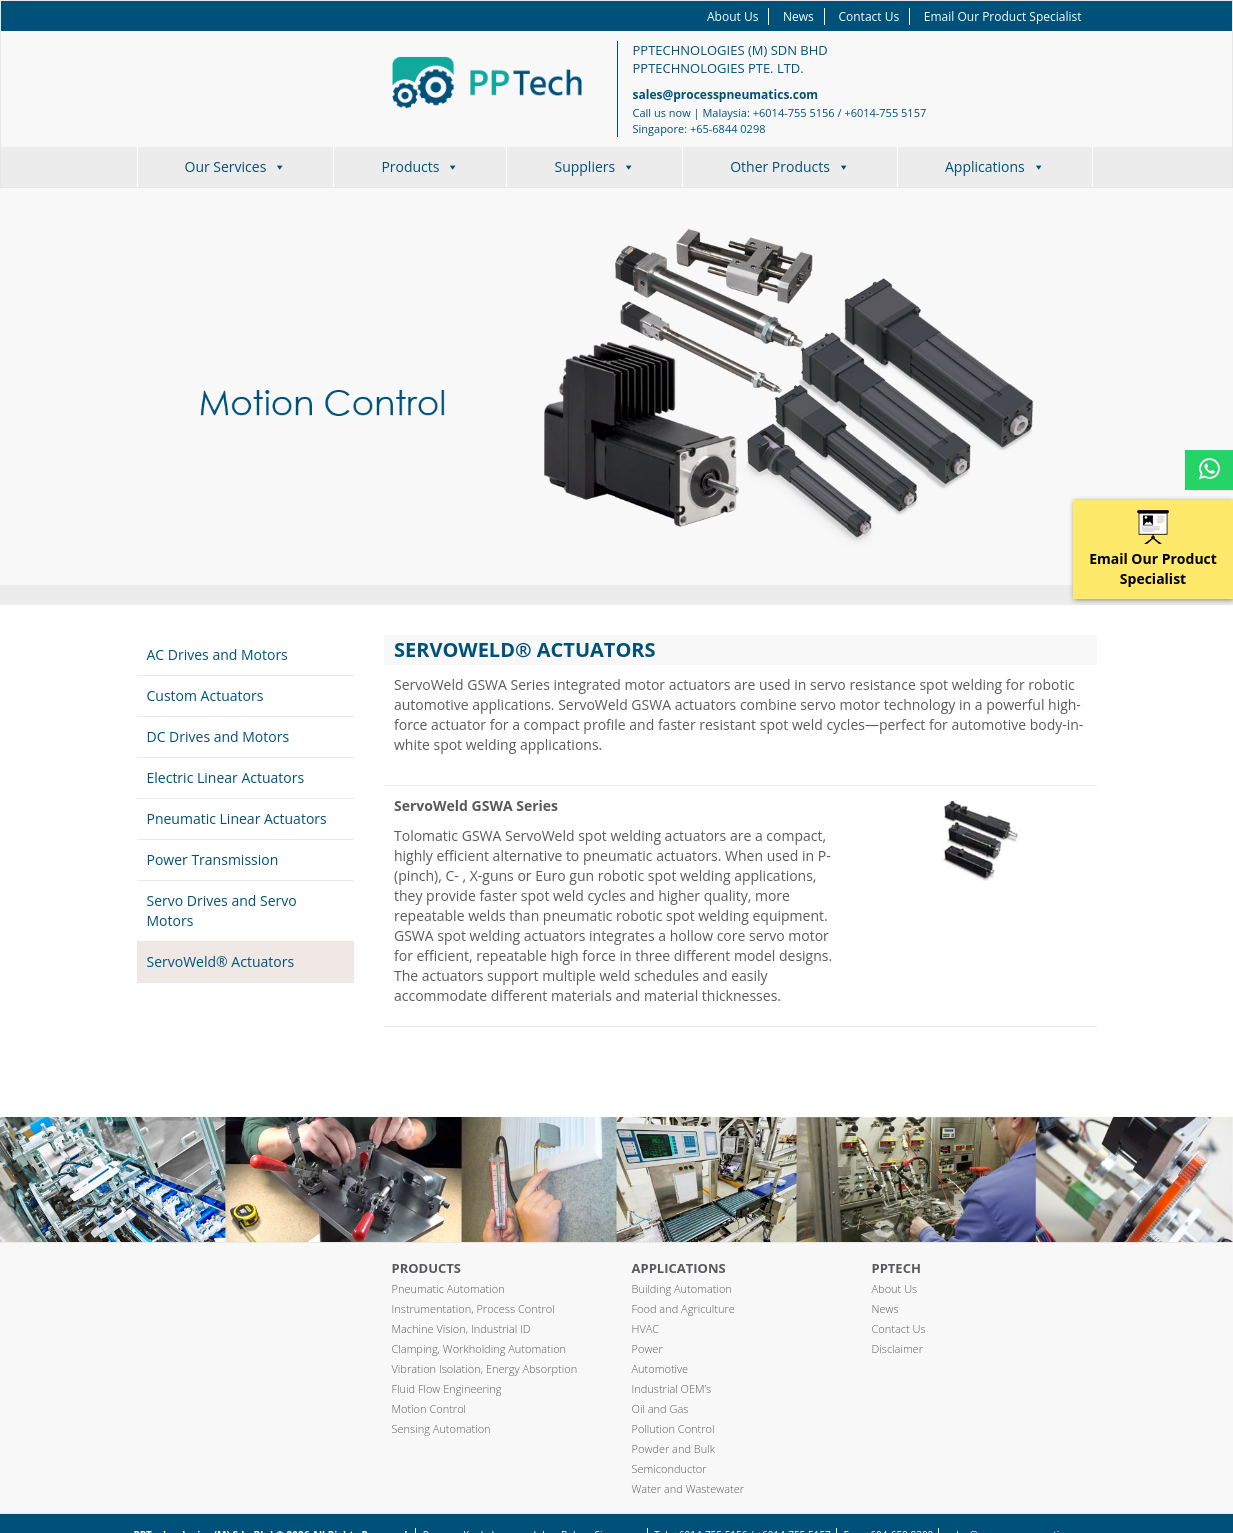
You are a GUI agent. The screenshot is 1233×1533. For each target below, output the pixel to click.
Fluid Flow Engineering (447, 1388)
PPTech (896, 1268)
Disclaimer (897, 1348)
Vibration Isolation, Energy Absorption (485, 1368)
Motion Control (429, 1408)
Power (647, 1348)
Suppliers (594, 166)
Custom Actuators (205, 695)
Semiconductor (669, 1468)
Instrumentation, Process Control (473, 1308)
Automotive (660, 1368)
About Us (732, 16)
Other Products (790, 166)
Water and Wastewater (688, 1488)
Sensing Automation (441, 1428)
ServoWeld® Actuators (221, 961)
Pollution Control (673, 1428)
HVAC (646, 1328)
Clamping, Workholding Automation (479, 1348)
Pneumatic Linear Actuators (237, 818)
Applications (995, 166)
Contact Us (868, 16)
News (798, 16)
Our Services (236, 166)
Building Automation (682, 1288)
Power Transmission (213, 859)
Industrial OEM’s (672, 1388)
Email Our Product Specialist (1003, 16)
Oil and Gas (660, 1408)
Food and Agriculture (683, 1308)
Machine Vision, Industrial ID (461, 1328)
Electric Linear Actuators (226, 777)
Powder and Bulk (674, 1448)
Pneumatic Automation (448, 1288)
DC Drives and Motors (218, 736)
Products (420, 166)
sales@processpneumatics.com (726, 94)
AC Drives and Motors (217, 654)
